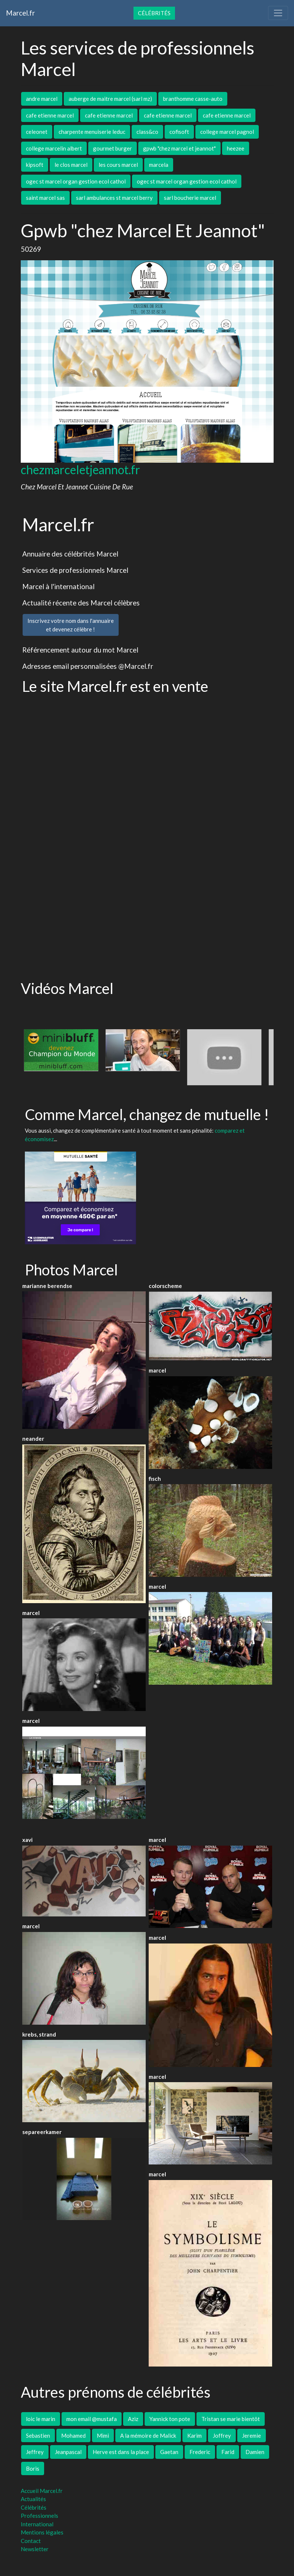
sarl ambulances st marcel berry (114, 197)
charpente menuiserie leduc (92, 131)
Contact (31, 2540)
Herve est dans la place (121, 2451)
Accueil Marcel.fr (42, 2490)
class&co (147, 131)
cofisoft (179, 131)
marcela (158, 164)
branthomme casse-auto (192, 98)
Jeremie (251, 2435)
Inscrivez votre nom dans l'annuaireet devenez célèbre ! (70, 625)
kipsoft (34, 164)
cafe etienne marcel (50, 115)
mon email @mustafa (91, 2418)
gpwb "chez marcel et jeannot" (179, 148)
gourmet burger (112, 148)
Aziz (133, 2418)
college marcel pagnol (227, 131)
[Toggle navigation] (278, 13)
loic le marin (40, 2418)
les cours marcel (118, 164)
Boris (32, 2468)
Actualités (33, 2499)
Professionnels (39, 2515)
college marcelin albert (54, 148)
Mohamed (73, 2435)
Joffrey (222, 2435)
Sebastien (38, 2435)
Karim (194, 2435)
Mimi (103, 2435)
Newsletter (35, 2549)
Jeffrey (35, 2451)
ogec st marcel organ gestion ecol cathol (76, 181)
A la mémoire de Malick (148, 2435)
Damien (254, 2451)
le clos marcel (70, 164)
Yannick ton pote (169, 2418)
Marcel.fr (20, 13)
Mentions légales (42, 2532)
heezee (235, 148)
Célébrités (154, 13)
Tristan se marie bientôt (230, 2418)
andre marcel (41, 98)
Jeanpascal (68, 2451)
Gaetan (169, 2451)
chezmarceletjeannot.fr (80, 469)
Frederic (199, 2451)
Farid (227, 2451)
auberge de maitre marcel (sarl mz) (110, 98)
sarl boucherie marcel (190, 197)
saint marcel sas (45, 197)
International (37, 2524)
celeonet (36, 131)
